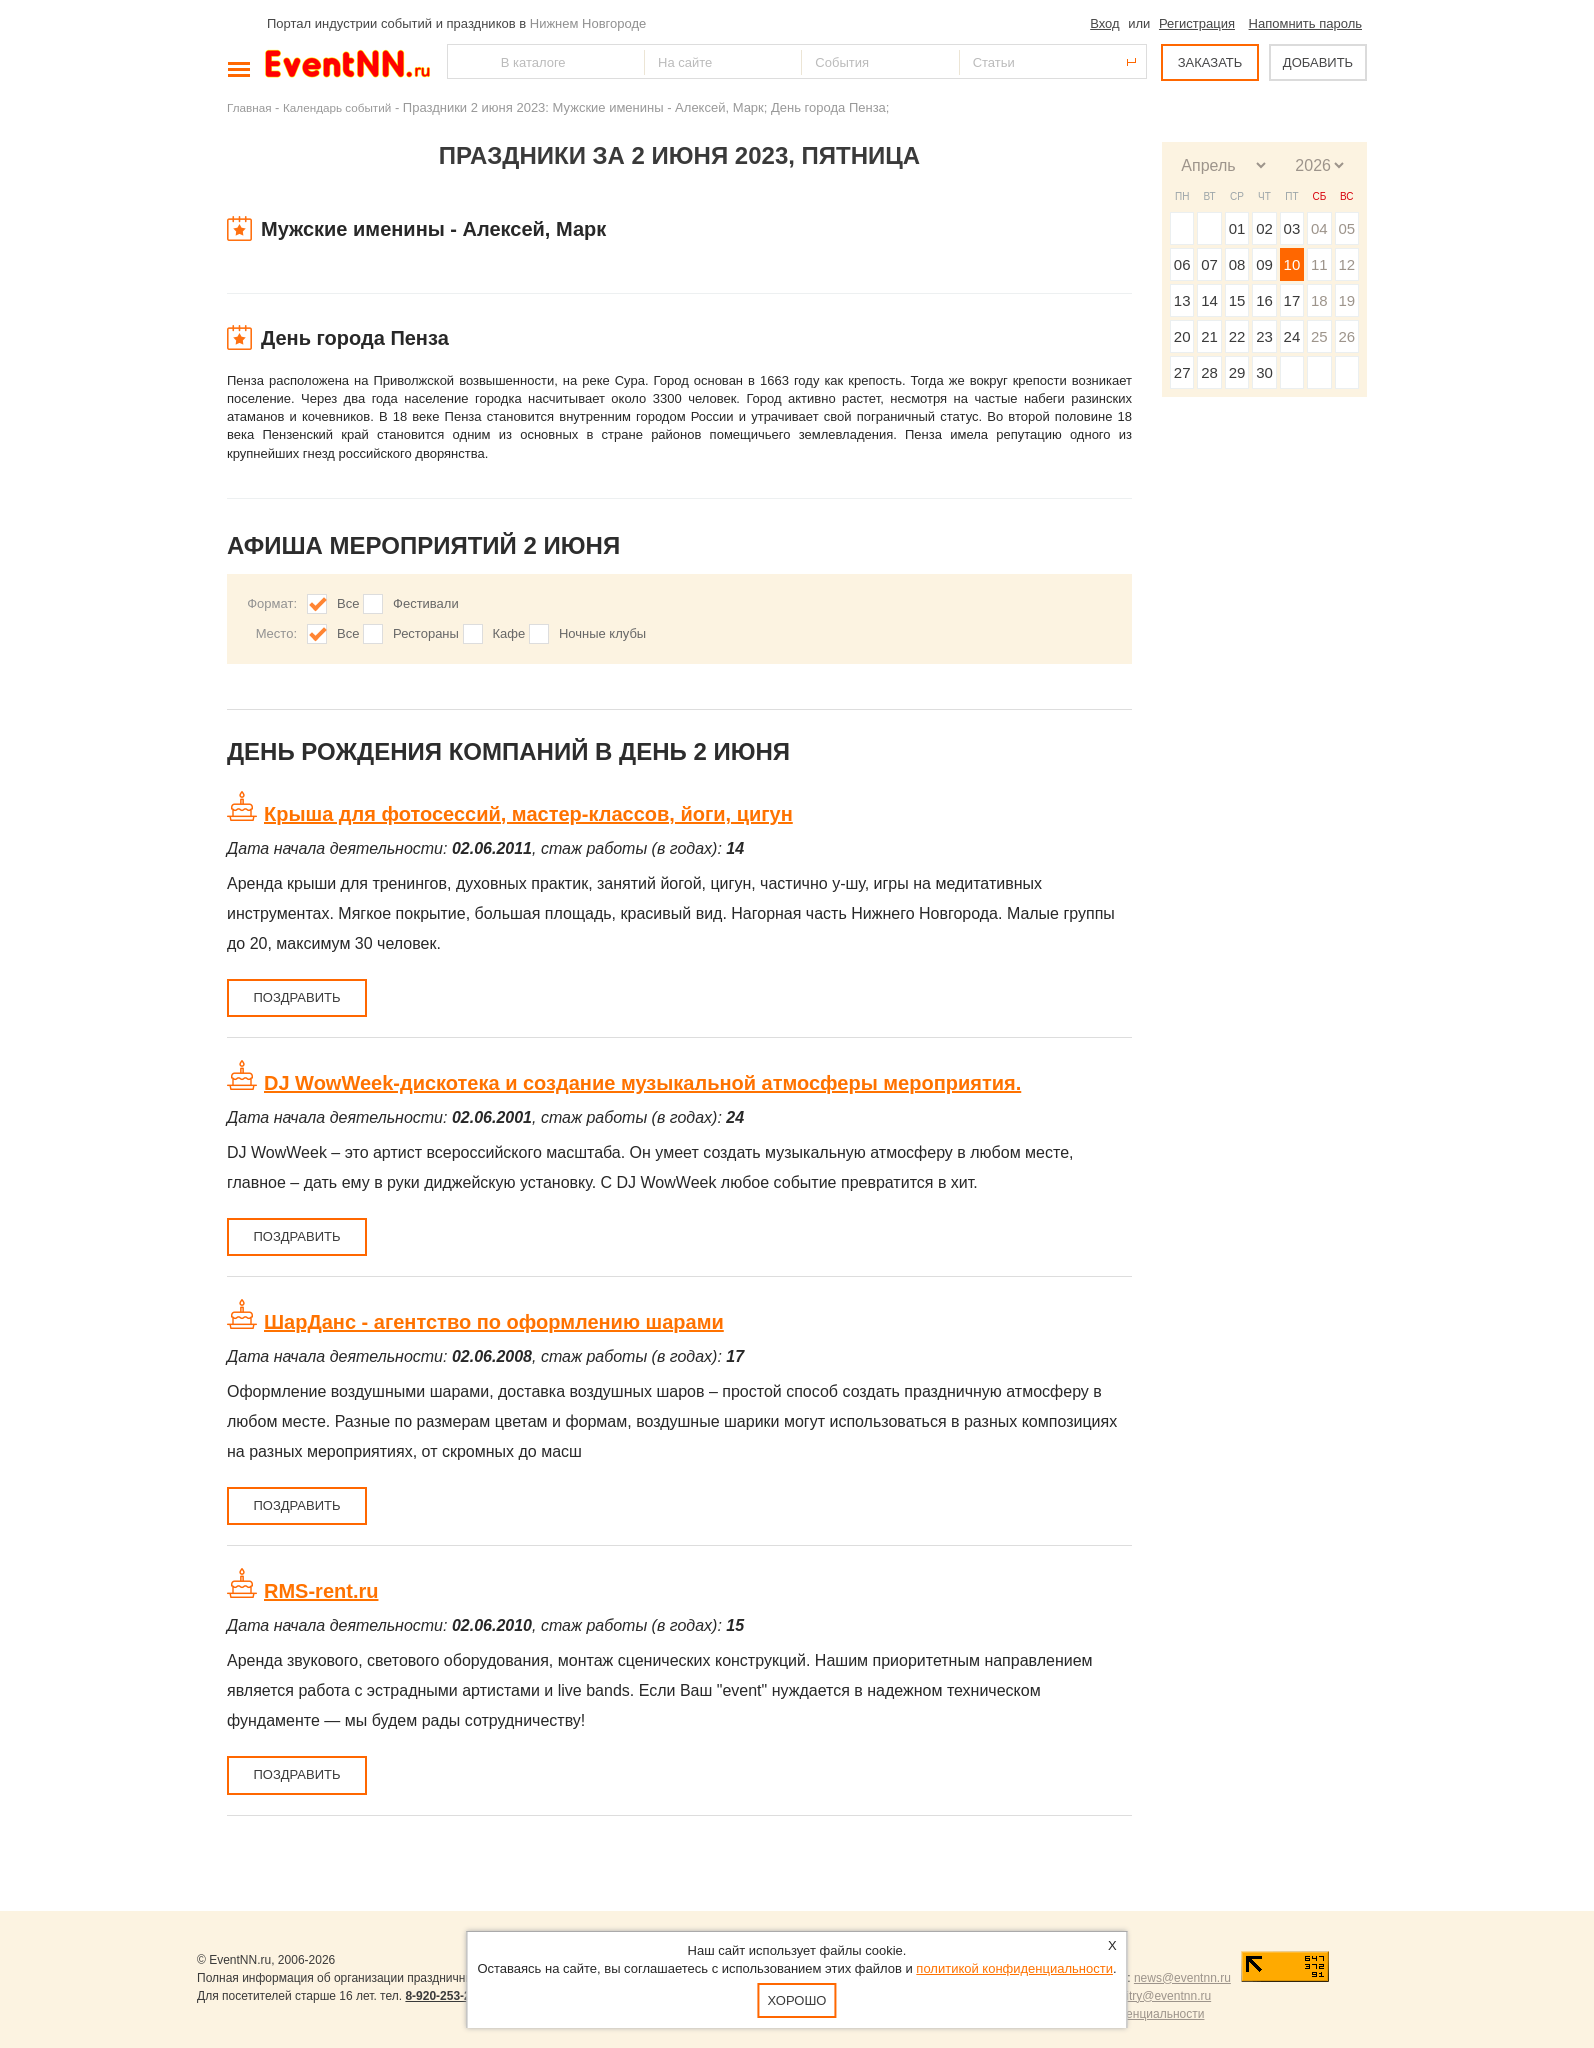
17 (1292, 300)
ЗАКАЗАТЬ (1210, 62)
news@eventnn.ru (1182, 1978)
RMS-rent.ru (321, 1591)
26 (1346, 336)
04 (1319, 228)
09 (1264, 264)
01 (1237, 228)
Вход (1104, 23)
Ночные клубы (602, 633)
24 (1292, 336)
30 (1264, 372)
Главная (249, 107)
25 (1319, 336)
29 (1237, 372)
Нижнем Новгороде (588, 23)
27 (1182, 372)
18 (1319, 300)
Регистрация (1197, 23)
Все (348, 603)
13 (1182, 300)
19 (1346, 300)
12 (1346, 264)
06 (1182, 264)
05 (1346, 228)
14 (1209, 300)
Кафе (509, 633)
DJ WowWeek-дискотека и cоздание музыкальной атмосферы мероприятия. (642, 1083)
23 (1264, 336)
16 (1264, 300)
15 (1237, 300)
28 (1209, 372)
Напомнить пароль (1305, 23)
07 (1209, 264)
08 (1237, 264)
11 (1319, 264)
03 (1292, 228)
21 (1209, 336)
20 (1182, 336)
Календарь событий (337, 107)
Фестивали (426, 603)
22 (1237, 336)
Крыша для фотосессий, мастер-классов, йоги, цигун (528, 814)
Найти (464, 61)
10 (1292, 264)
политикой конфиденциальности (1014, 1968)
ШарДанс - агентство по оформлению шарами (494, 1322)
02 (1264, 228)
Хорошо (797, 2000)
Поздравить (296, 997)
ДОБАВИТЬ (1318, 62)
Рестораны (426, 633)
